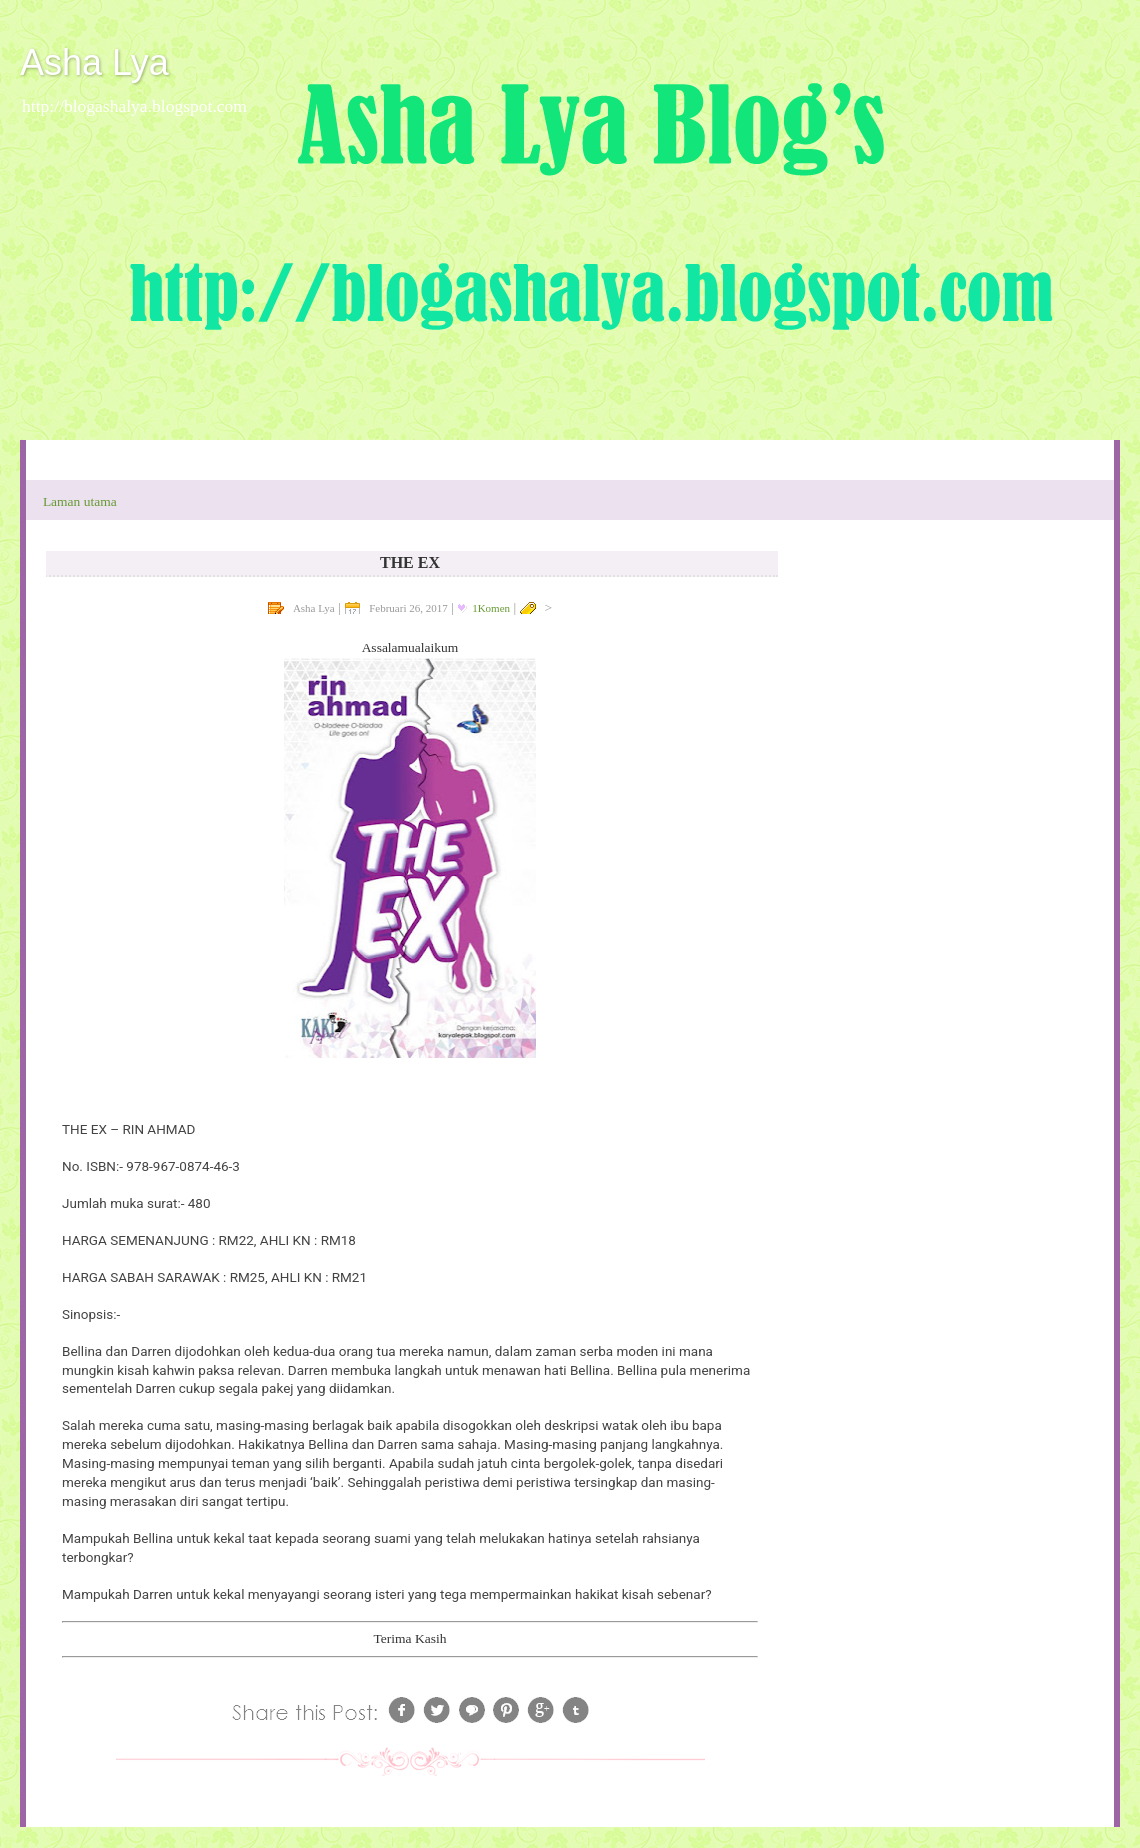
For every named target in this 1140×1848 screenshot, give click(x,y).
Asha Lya (94, 62)
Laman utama (80, 501)
